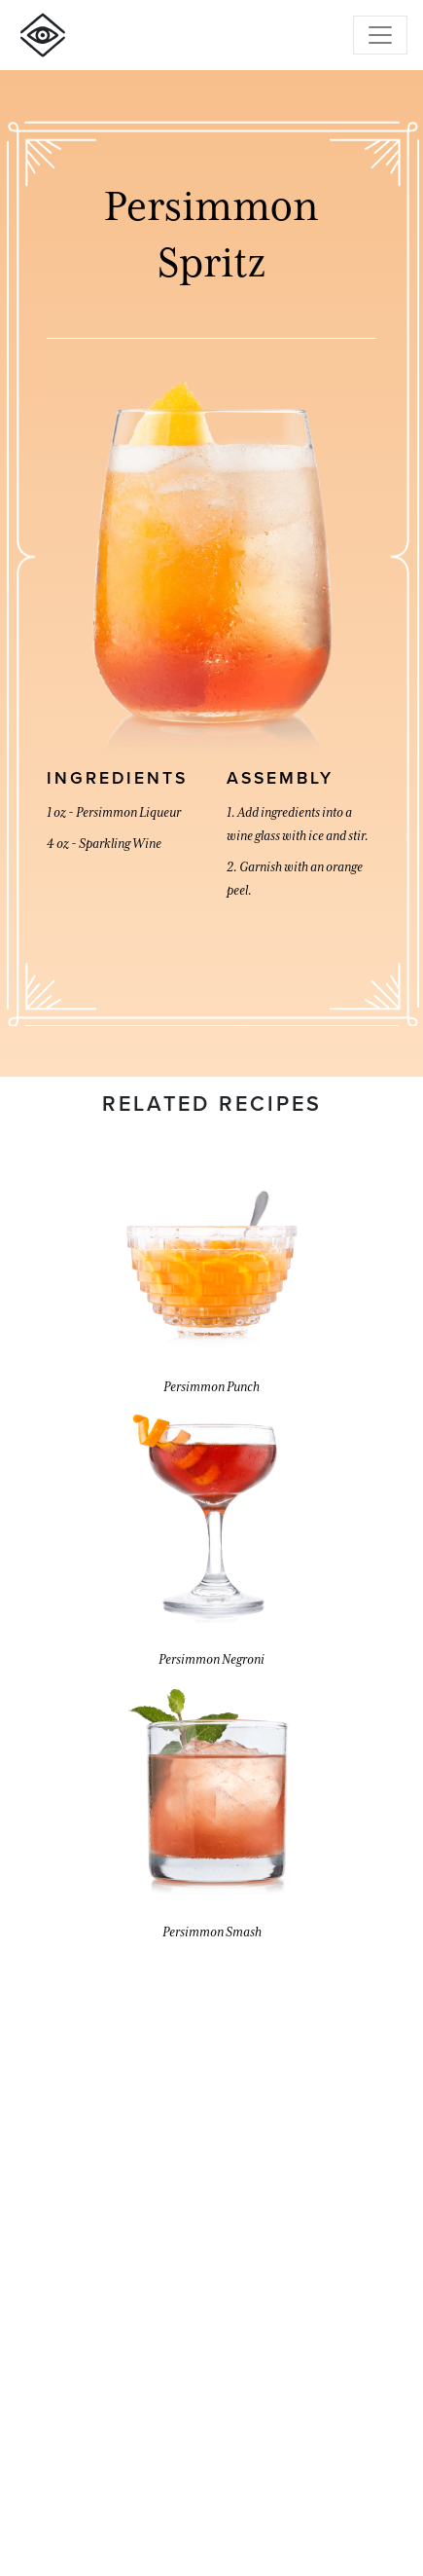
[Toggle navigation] (380, 35)
